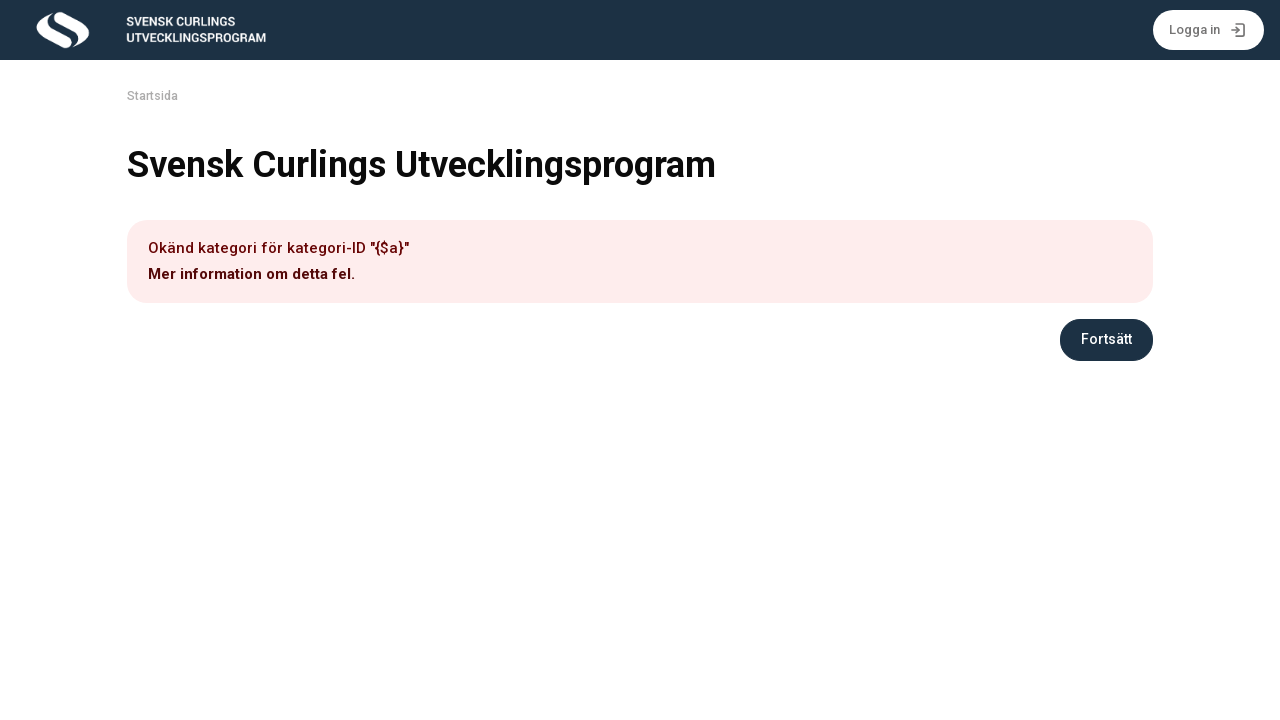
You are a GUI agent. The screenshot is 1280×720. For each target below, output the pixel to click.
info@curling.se (374, 627)
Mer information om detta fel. (251, 274)
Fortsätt (1106, 339)
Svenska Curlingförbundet (221, 627)
